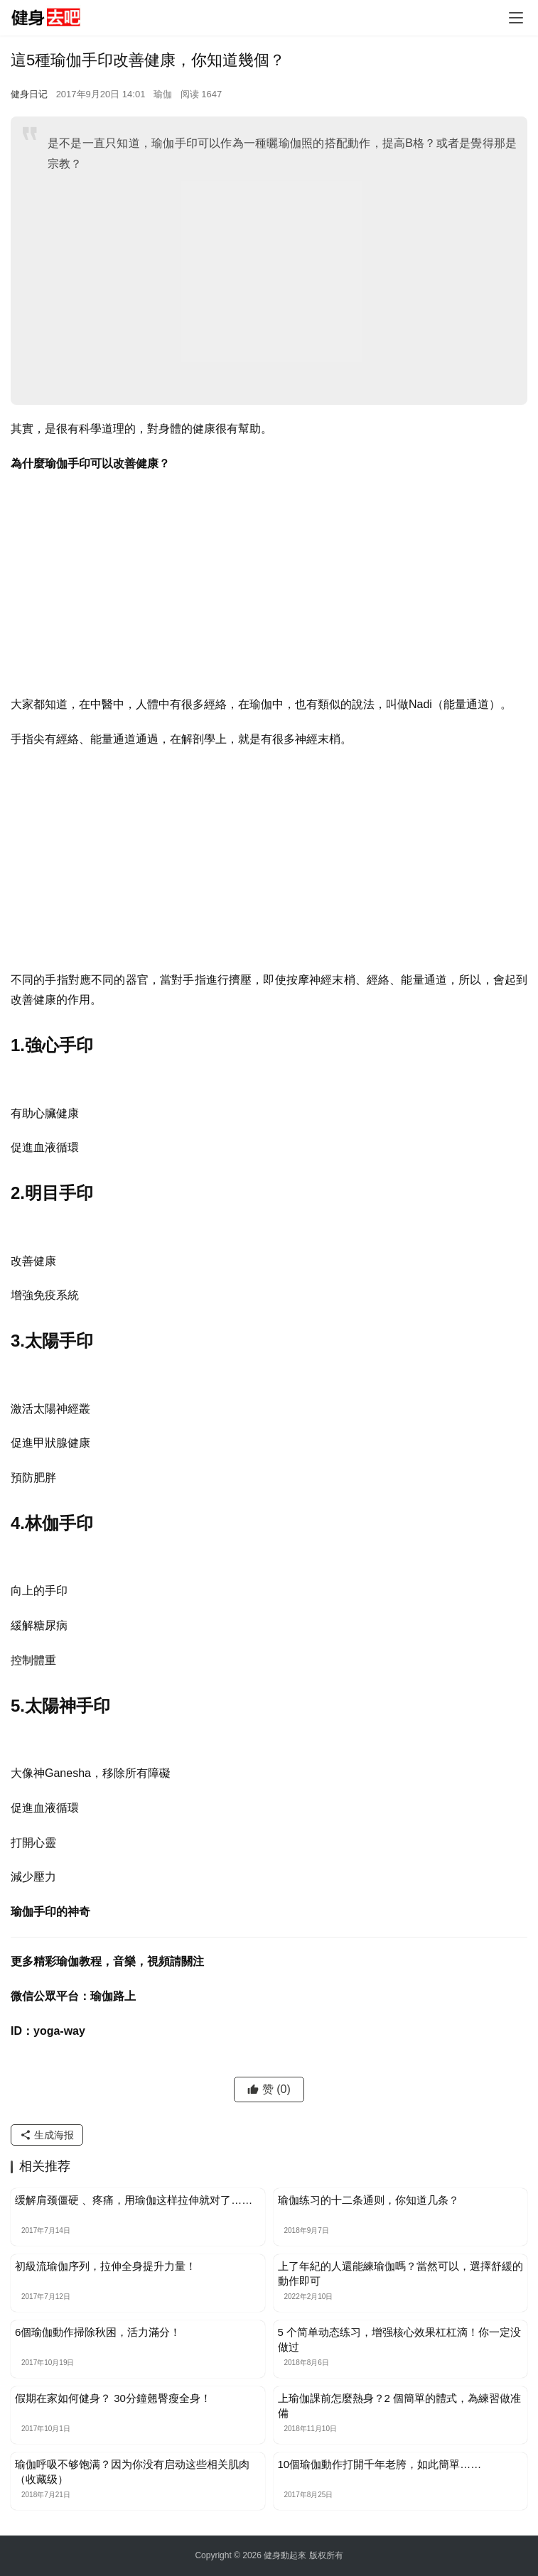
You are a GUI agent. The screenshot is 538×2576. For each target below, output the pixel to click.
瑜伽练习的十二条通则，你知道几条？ (368, 2200)
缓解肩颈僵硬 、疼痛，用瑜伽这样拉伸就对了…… (133, 2200)
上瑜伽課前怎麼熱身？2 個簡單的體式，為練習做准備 (400, 2405)
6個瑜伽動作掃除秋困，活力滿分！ (98, 2332)
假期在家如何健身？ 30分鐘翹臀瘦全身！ (113, 2398)
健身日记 (29, 94)
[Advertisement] (282, 287)
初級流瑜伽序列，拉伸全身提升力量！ (105, 2266)
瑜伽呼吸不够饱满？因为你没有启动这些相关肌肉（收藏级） (132, 2471)
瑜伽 (163, 94)
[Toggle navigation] (516, 18)
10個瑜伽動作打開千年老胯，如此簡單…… (380, 2464)
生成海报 (47, 2135)
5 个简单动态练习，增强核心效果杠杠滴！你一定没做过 (400, 2339)
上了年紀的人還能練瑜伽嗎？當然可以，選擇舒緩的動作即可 (400, 2273)
